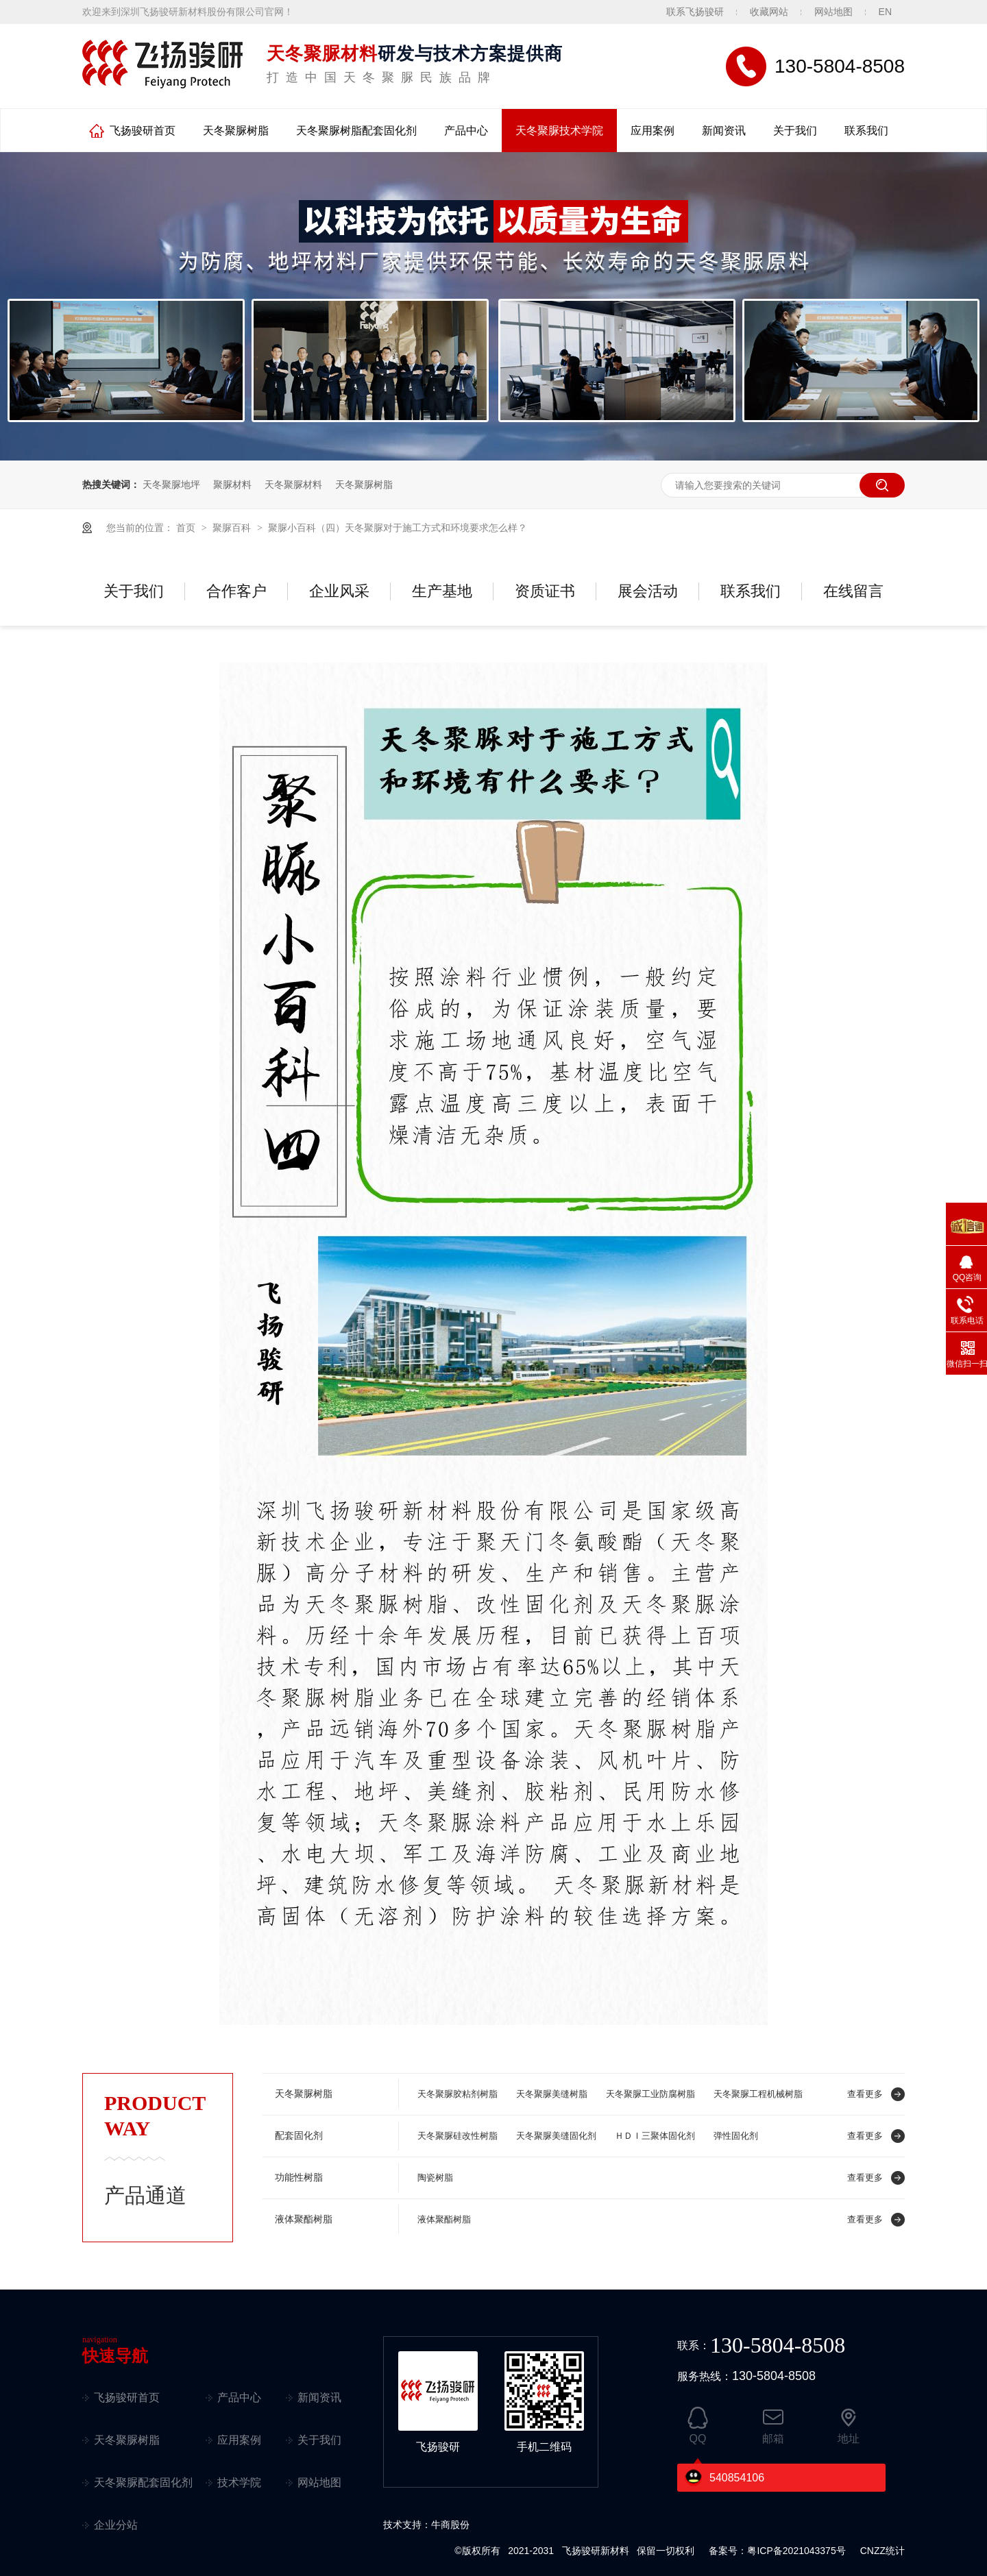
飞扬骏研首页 (142, 130)
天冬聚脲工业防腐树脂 (650, 2094)
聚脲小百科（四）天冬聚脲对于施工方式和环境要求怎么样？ (397, 527)
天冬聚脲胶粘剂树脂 (457, 2094)
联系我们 (866, 130)
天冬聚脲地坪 (171, 484)
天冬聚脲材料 (293, 484)
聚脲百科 (233, 527)
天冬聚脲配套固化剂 (143, 2482)
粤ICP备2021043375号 (796, 2550)
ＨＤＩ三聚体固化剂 (655, 2136)
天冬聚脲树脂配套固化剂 (356, 130)
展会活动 (648, 591)
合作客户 (236, 591)
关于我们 (795, 130)
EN (885, 11)
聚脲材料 (232, 484)
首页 (187, 527)
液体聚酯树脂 (303, 2219)
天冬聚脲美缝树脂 (551, 2094)
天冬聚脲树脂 (236, 130)
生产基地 (442, 591)
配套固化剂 (299, 2136)
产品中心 (466, 130)
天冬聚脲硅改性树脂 (457, 2136)
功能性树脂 (299, 2177)
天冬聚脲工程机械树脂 (758, 2094)
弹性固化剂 (736, 2136)
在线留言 (853, 591)
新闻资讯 (724, 130)
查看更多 (865, 2094)
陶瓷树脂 (435, 2177)
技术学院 (239, 2482)
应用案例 (652, 130)
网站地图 (833, 11)
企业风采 (339, 591)
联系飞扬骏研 (695, 11)
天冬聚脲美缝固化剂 (556, 2136)
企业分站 (116, 2525)
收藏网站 (769, 11)
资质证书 (545, 591)
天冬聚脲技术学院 (559, 130)
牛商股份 (450, 2524)
